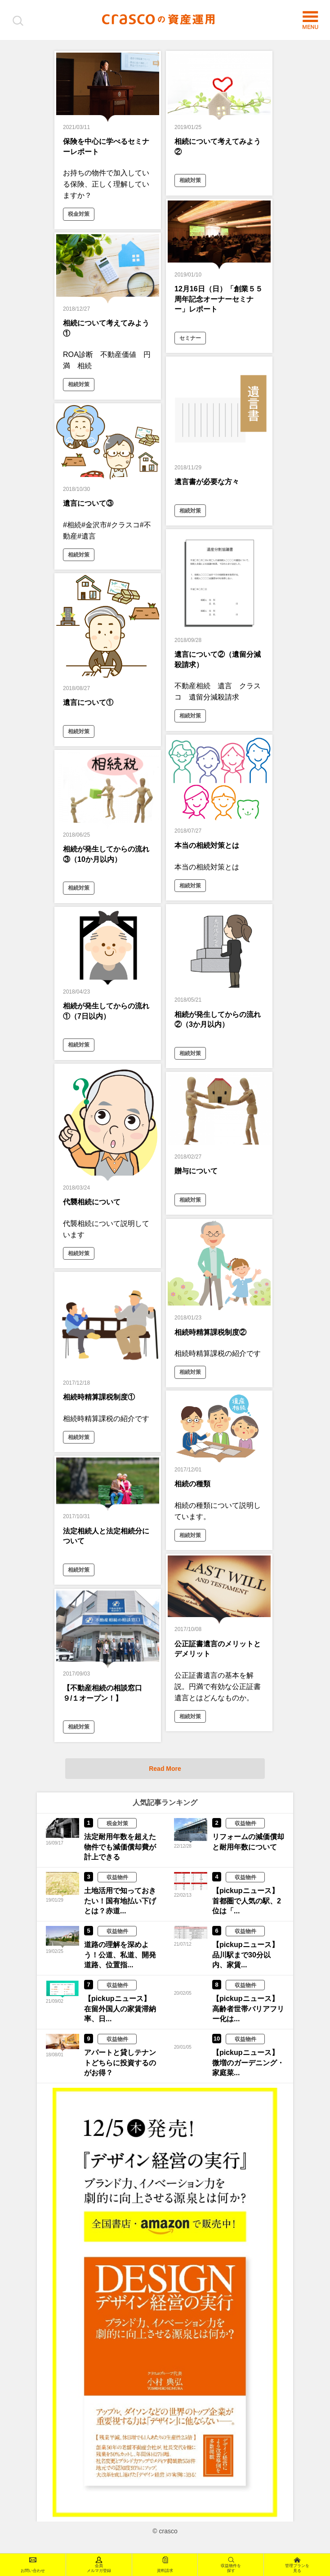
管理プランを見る (297, 2564)
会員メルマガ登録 (99, 2564)
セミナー (190, 338)
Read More (165, 1772)
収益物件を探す (231, 2564)
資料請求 (165, 2564)
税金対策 (78, 214)
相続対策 (190, 180)
